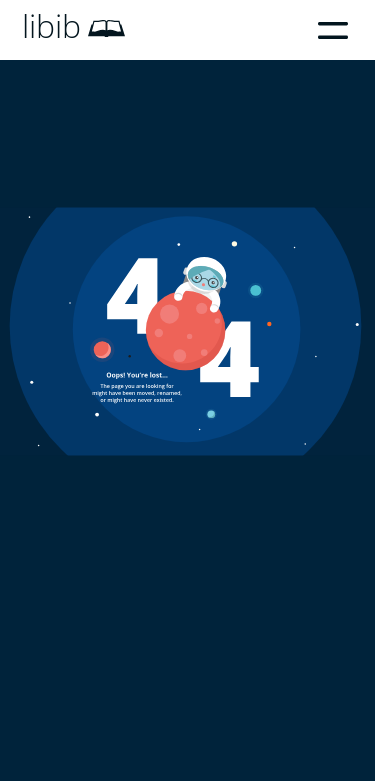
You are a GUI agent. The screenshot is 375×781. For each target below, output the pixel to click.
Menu (333, 30)
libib (51, 26)
